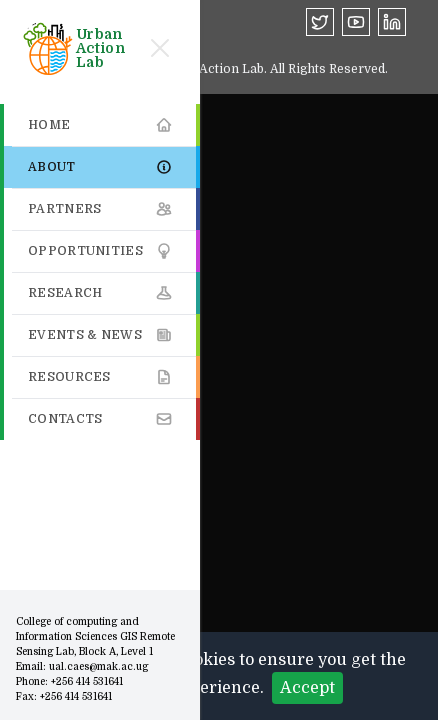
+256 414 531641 (87, 681)
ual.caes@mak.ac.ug (98, 666)
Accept (307, 688)
